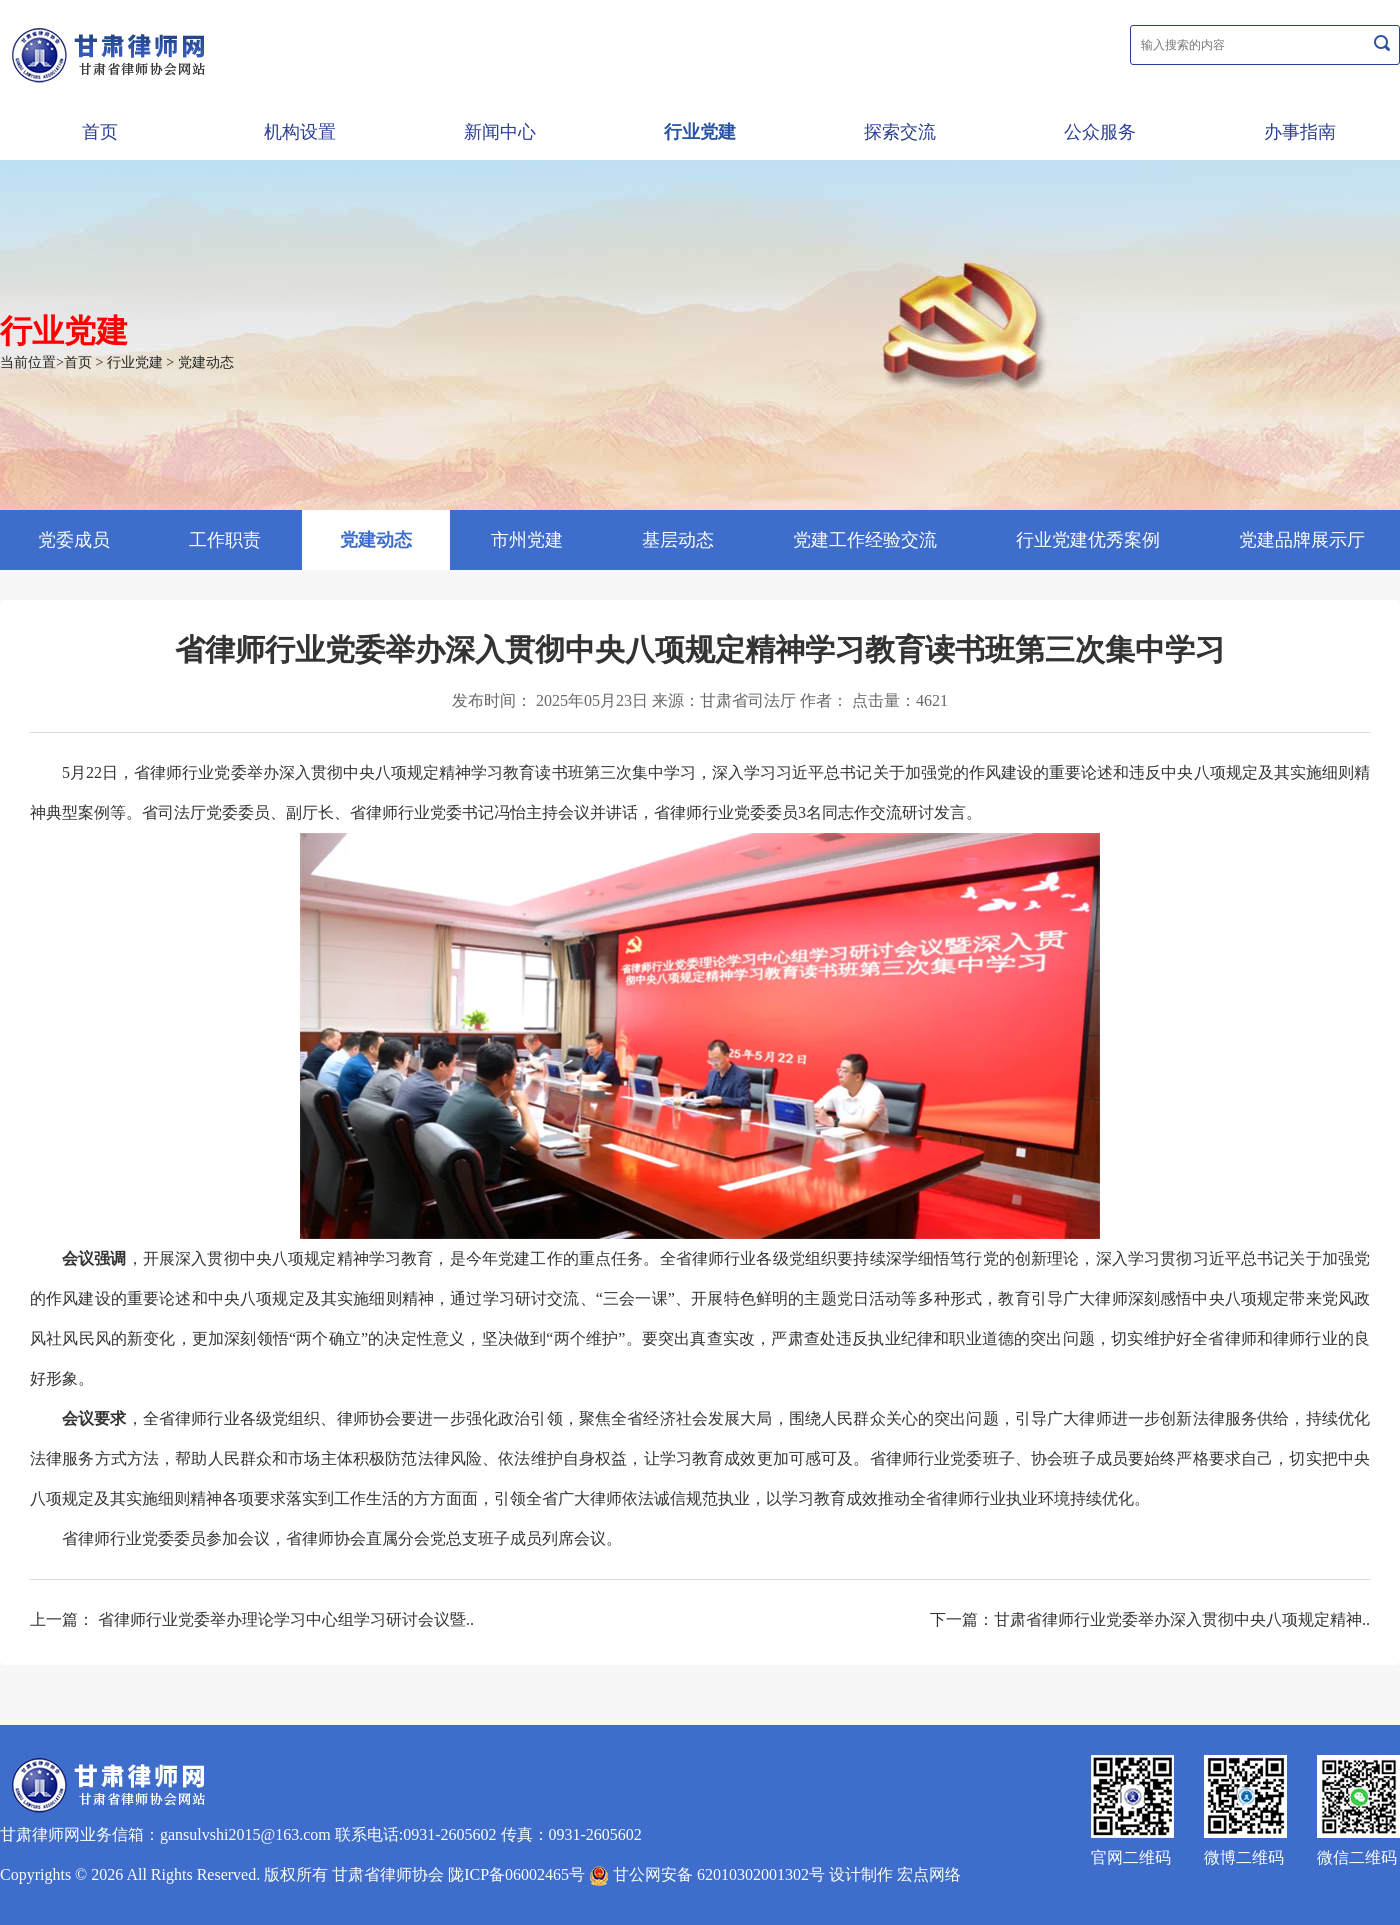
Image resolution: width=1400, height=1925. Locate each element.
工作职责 (225, 540)
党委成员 (74, 540)
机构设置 (300, 132)
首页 (100, 132)
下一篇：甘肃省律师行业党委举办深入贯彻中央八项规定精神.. (1150, 1619)
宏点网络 (929, 1874)
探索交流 (900, 132)
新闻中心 (500, 132)
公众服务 (1100, 132)
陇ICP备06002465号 (516, 1874)
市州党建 (527, 540)
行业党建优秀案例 (1088, 540)
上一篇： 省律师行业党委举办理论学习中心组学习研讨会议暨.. (252, 1619)
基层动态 (678, 540)
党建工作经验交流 (865, 540)
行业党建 (700, 132)
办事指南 (1300, 132)
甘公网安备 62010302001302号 (707, 1874)
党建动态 (206, 362)
